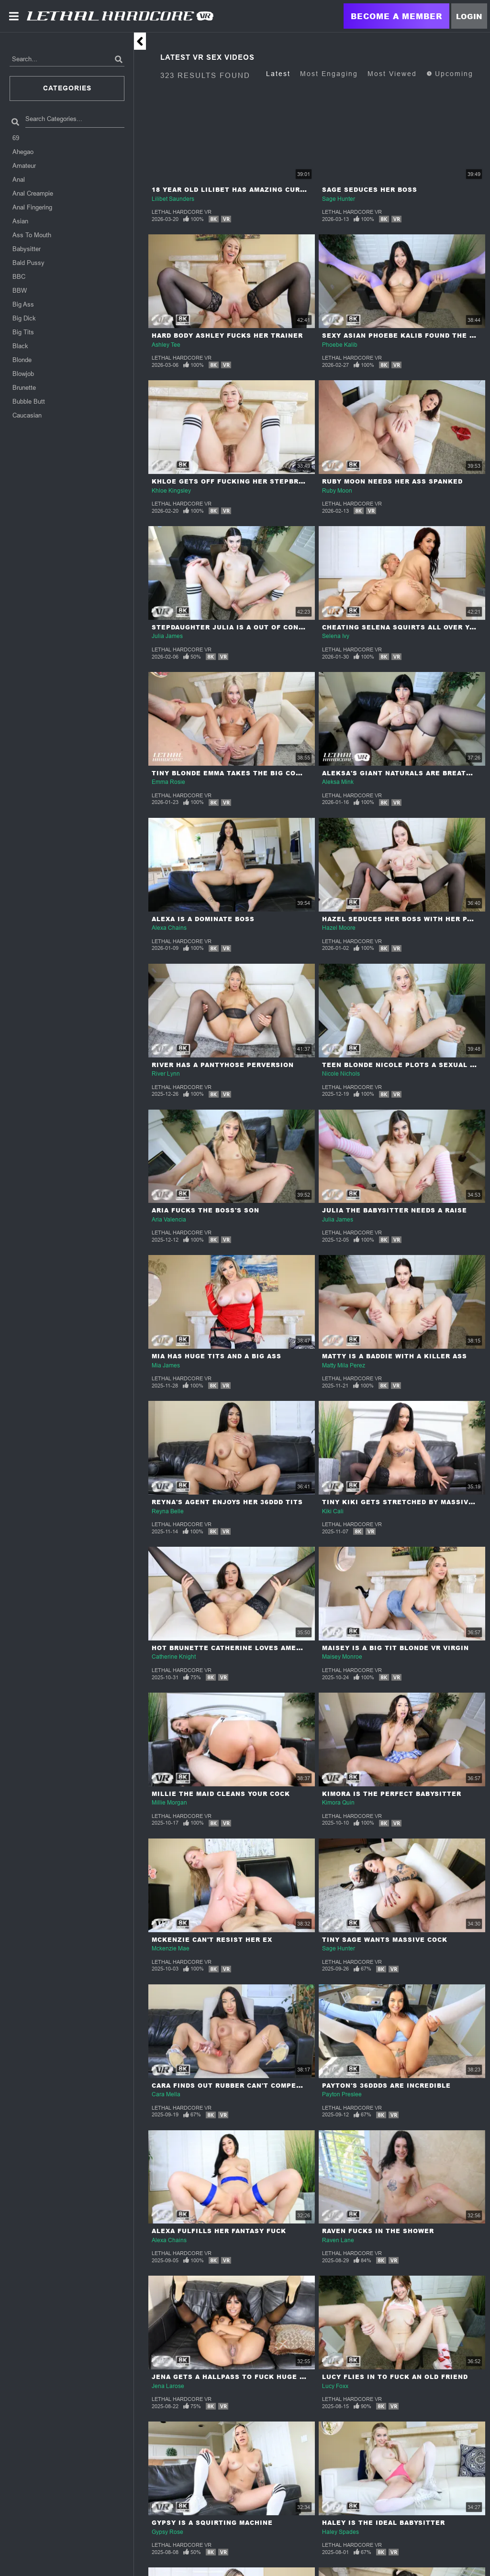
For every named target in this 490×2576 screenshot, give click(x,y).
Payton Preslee (342, 2094)
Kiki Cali (333, 1511)
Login (469, 16)
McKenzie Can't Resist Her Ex (212, 1940)
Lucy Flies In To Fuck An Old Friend (395, 2377)
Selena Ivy (335, 636)
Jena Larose (168, 2386)
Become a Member (396, 16)
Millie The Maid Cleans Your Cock (221, 1794)
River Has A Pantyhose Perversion (223, 1065)
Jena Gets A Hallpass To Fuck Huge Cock (236, 2377)
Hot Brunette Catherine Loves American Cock (246, 1648)
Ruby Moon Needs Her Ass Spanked (392, 481)
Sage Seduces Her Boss (369, 190)
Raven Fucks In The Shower (378, 2231)
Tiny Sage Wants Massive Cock (384, 1940)
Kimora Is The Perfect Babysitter (391, 1794)
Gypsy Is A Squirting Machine (212, 2523)
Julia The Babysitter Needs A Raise (394, 1210)
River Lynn (166, 1073)
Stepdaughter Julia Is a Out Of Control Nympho (251, 627)
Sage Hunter (338, 199)
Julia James (167, 636)
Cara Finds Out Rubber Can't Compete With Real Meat (261, 2085)
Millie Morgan (169, 1802)
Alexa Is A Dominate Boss (203, 919)
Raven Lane (338, 2240)
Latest (278, 73)
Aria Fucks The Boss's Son (205, 1210)
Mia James (166, 1365)
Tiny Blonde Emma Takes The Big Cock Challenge (252, 773)
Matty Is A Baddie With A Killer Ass (394, 1356)
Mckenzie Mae (170, 1948)
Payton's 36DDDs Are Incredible (386, 2085)
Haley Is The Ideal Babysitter (383, 2523)
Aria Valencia (169, 1219)
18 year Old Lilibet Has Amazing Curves (233, 190)
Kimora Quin (338, 1802)
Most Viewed (392, 73)
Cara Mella (166, 2094)
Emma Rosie (168, 782)
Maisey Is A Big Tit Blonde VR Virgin (395, 1648)
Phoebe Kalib (339, 344)
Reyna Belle (168, 1511)
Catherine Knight (174, 1656)
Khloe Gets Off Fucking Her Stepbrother (237, 481)
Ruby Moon (337, 490)
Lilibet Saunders (173, 199)
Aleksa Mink (338, 782)
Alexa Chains (169, 928)
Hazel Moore (339, 928)
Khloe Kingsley (171, 490)
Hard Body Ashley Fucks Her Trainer (227, 335)
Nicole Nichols (341, 1073)
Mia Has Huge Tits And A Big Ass (216, 1356)
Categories (67, 88)
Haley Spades (340, 2532)
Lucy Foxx (335, 2386)
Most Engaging (329, 73)
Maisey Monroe (342, 1656)
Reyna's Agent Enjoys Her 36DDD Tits (227, 1502)
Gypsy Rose (167, 2532)
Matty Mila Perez (343, 1365)
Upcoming (449, 73)
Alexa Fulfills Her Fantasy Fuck (219, 2231)
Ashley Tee (166, 344)
